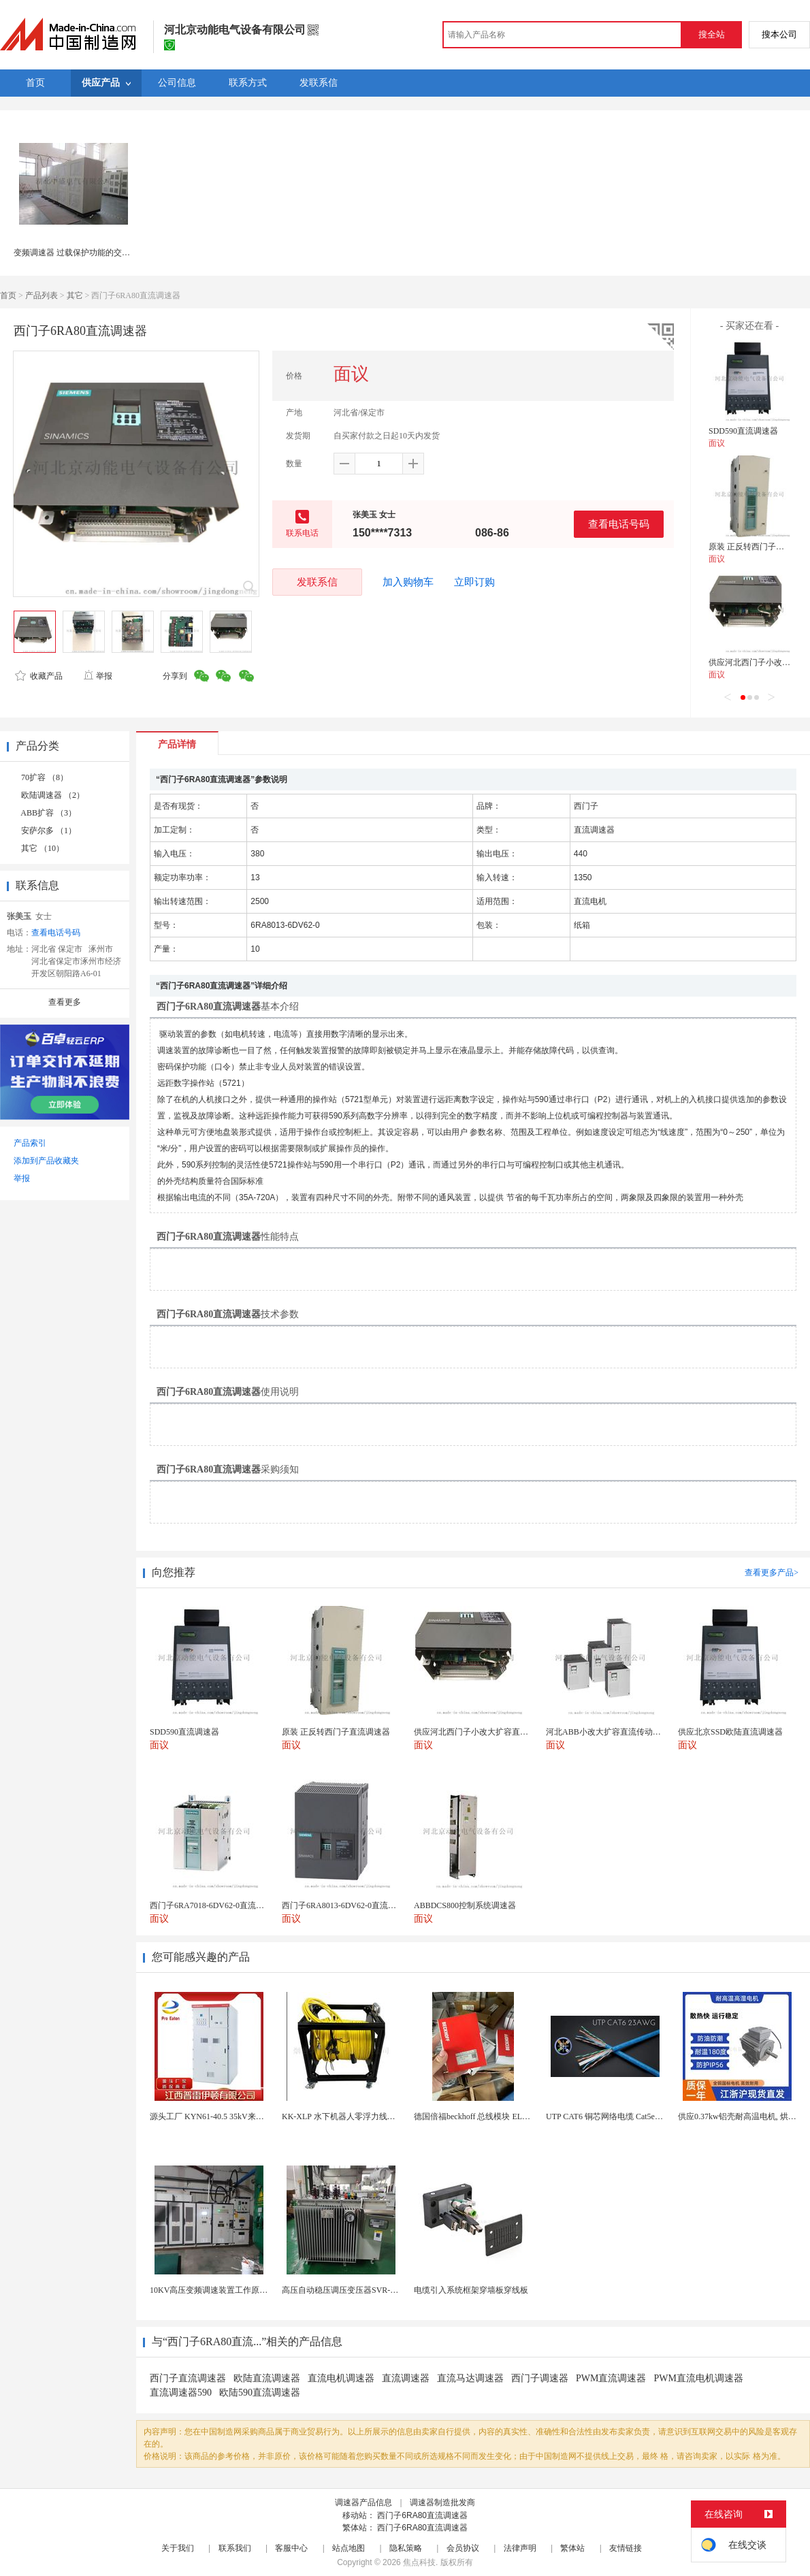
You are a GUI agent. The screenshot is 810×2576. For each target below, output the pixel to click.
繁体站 (572, 2548)
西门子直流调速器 (188, 2378)
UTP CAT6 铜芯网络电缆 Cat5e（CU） (614, 2116)
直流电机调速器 (341, 2378)
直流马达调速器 (470, 2378)
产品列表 (41, 295)
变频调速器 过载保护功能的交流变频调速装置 (96, 252)
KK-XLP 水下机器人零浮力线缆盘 (343, 2116)
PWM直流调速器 (611, 2378)
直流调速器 (406, 2378)
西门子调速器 (539, 2378)
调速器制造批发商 (442, 2502)
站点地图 (348, 2548)
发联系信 (317, 581)
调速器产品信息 (363, 2502)
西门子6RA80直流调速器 (422, 2515)
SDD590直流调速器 (743, 431)
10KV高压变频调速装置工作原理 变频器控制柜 (234, 2290)
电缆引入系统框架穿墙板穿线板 (471, 2290)
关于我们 (177, 2548)
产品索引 (30, 1143)
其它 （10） (42, 848)
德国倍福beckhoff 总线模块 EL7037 (476, 2116)
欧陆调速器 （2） (52, 795)
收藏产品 (39, 676)
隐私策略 (405, 2548)
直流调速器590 (181, 2392)
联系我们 (234, 2548)
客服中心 (291, 2548)
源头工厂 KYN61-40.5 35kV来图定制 (215, 2116)
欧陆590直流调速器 (259, 2392)
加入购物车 (408, 582)
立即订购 (474, 582)
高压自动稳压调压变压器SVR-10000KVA (354, 2290)
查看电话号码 (618, 524)
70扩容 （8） (44, 777)
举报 (97, 676)
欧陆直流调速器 (266, 2378)
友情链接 (625, 2548)
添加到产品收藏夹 (46, 1160)
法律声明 (520, 2548)
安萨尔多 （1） (48, 830)
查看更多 (64, 1002)
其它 (75, 295)
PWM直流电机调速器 (698, 2378)
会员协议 (463, 2548)
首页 (8, 295)
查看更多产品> (771, 1572)
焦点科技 (419, 2562)
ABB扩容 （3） (48, 813)
